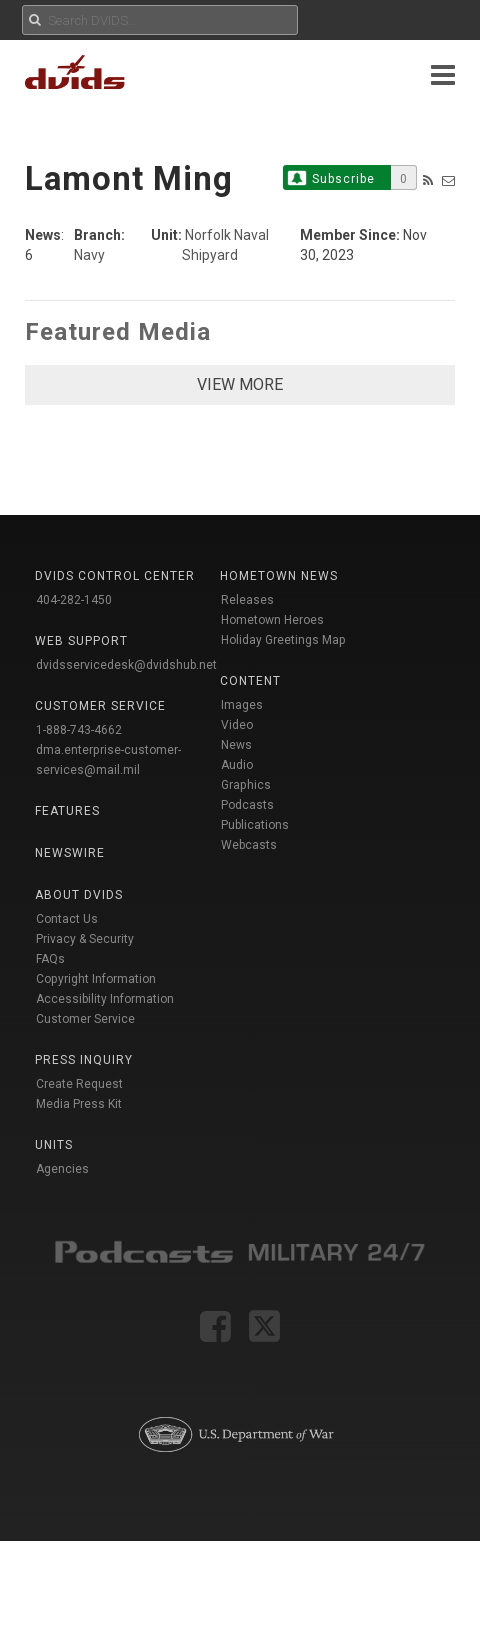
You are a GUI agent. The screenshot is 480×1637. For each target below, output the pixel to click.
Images (242, 705)
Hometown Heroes (272, 620)
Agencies (62, 1169)
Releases (247, 600)
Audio (237, 765)
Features (67, 811)
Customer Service (85, 1019)
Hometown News (279, 576)
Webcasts (249, 845)
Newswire (70, 853)
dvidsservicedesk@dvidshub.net (126, 665)
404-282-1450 (74, 600)
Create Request (79, 1084)
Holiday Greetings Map (283, 640)
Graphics (246, 785)
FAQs (50, 959)
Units (54, 1145)
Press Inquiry (84, 1060)
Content (250, 681)
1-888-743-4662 (79, 730)
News (236, 745)
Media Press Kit (79, 1104)
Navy (89, 255)
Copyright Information (96, 979)
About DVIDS (79, 895)
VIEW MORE (240, 384)
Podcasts (247, 805)
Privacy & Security (85, 939)
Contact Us (67, 919)
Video (237, 725)
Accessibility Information (105, 999)
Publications (255, 825)
